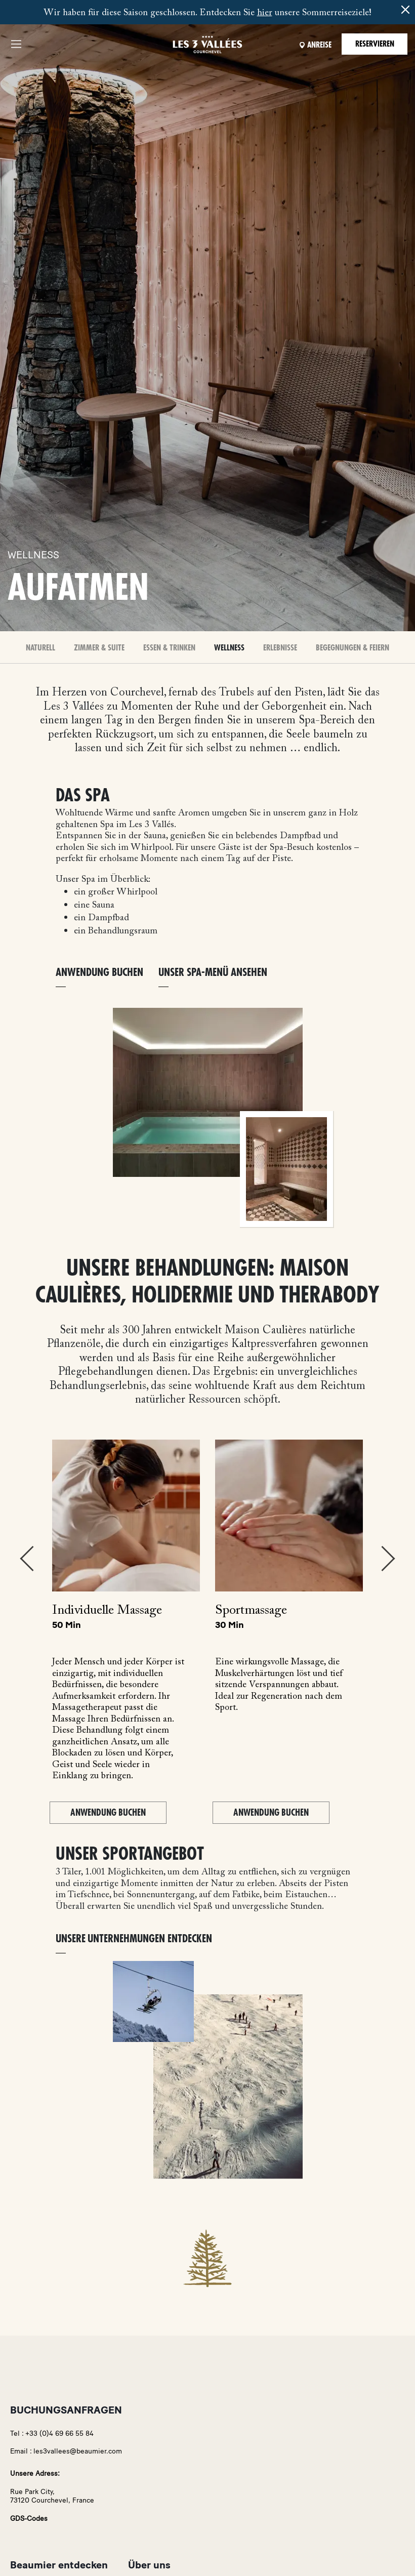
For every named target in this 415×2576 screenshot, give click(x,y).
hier (264, 13)
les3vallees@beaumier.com (77, 2451)
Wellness (229, 648)
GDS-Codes (29, 2518)
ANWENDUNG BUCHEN (99, 972)
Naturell (40, 648)
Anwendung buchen (108, 1812)
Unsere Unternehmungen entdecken (134, 1939)
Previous (26, 1558)
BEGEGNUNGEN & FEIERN (352, 648)
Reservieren (374, 44)
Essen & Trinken (169, 648)
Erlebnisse (280, 648)
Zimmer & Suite (99, 648)
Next (388, 1558)
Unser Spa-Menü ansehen (212, 972)
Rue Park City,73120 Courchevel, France (52, 2496)
